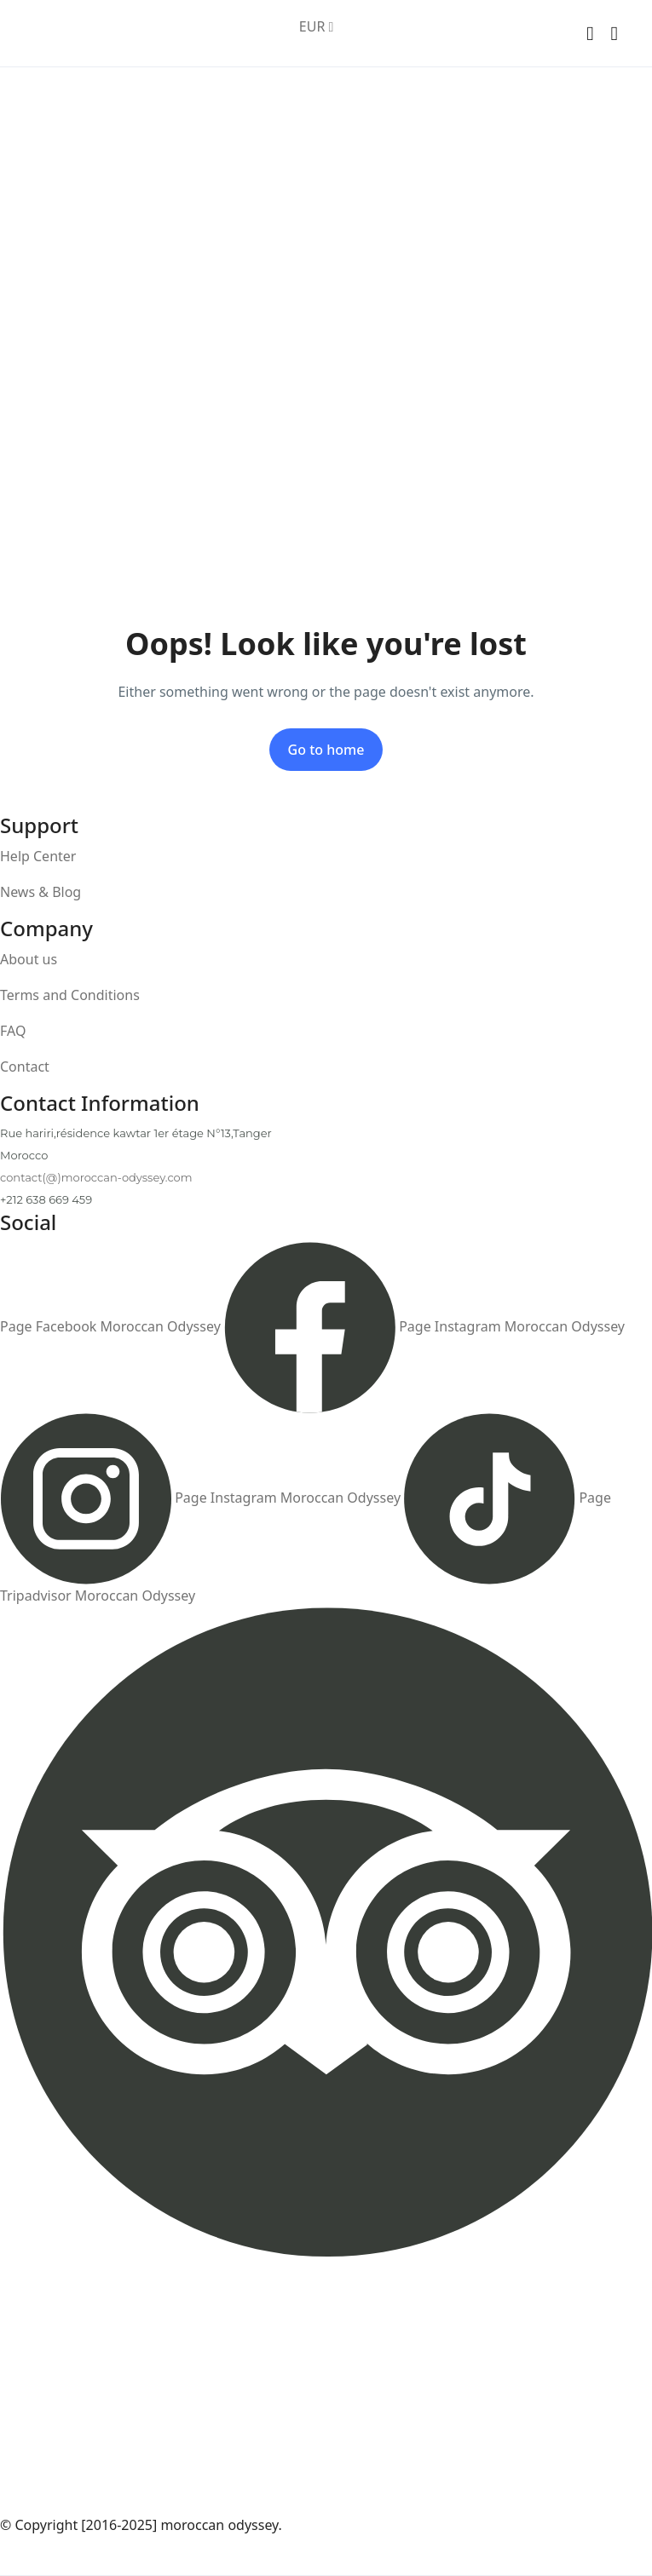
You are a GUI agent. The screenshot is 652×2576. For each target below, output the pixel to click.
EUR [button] (316, 26)
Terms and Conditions (70, 995)
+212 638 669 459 (46, 1199)
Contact (24, 1066)
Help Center (38, 856)
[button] (589, 33)
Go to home (326, 749)
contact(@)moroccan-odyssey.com (96, 1177)
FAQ (13, 1030)
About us (28, 959)
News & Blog (40, 892)
